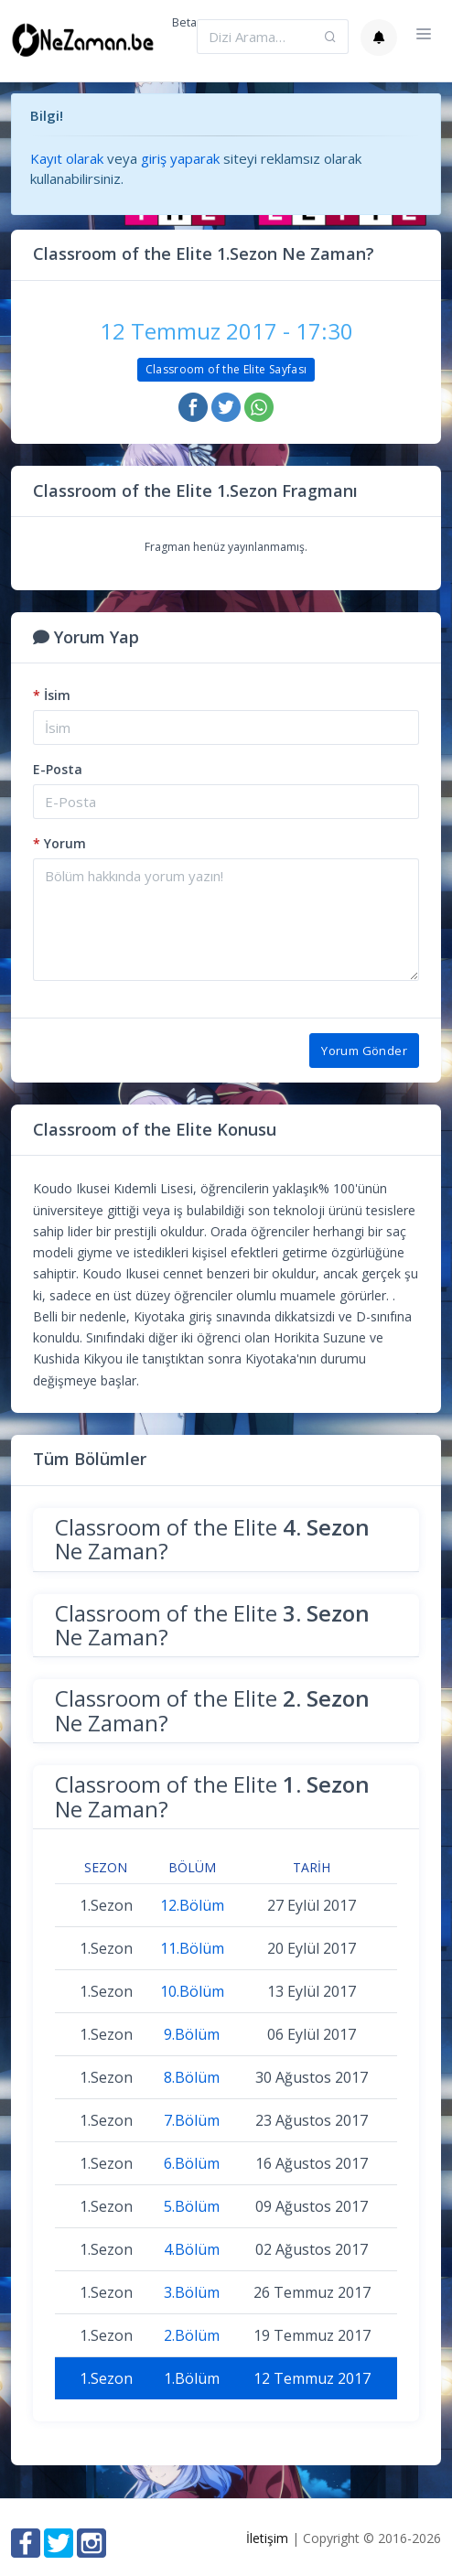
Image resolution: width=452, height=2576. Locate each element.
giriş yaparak (180, 158)
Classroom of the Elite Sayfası (226, 369)
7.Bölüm (192, 2120)
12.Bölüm (192, 1905)
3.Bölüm (192, 2292)
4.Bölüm (192, 2249)
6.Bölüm (192, 2163)
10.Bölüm (192, 1991)
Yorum (59, 843)
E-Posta (57, 769)
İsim (51, 695)
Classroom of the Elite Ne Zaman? (212, 1539)
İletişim (267, 2538)
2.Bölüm (192, 2335)
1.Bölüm (192, 2378)
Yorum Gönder (364, 1050)
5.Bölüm (192, 2206)
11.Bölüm (192, 1948)
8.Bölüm (192, 2077)
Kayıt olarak (66, 158)
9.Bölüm (192, 2034)
